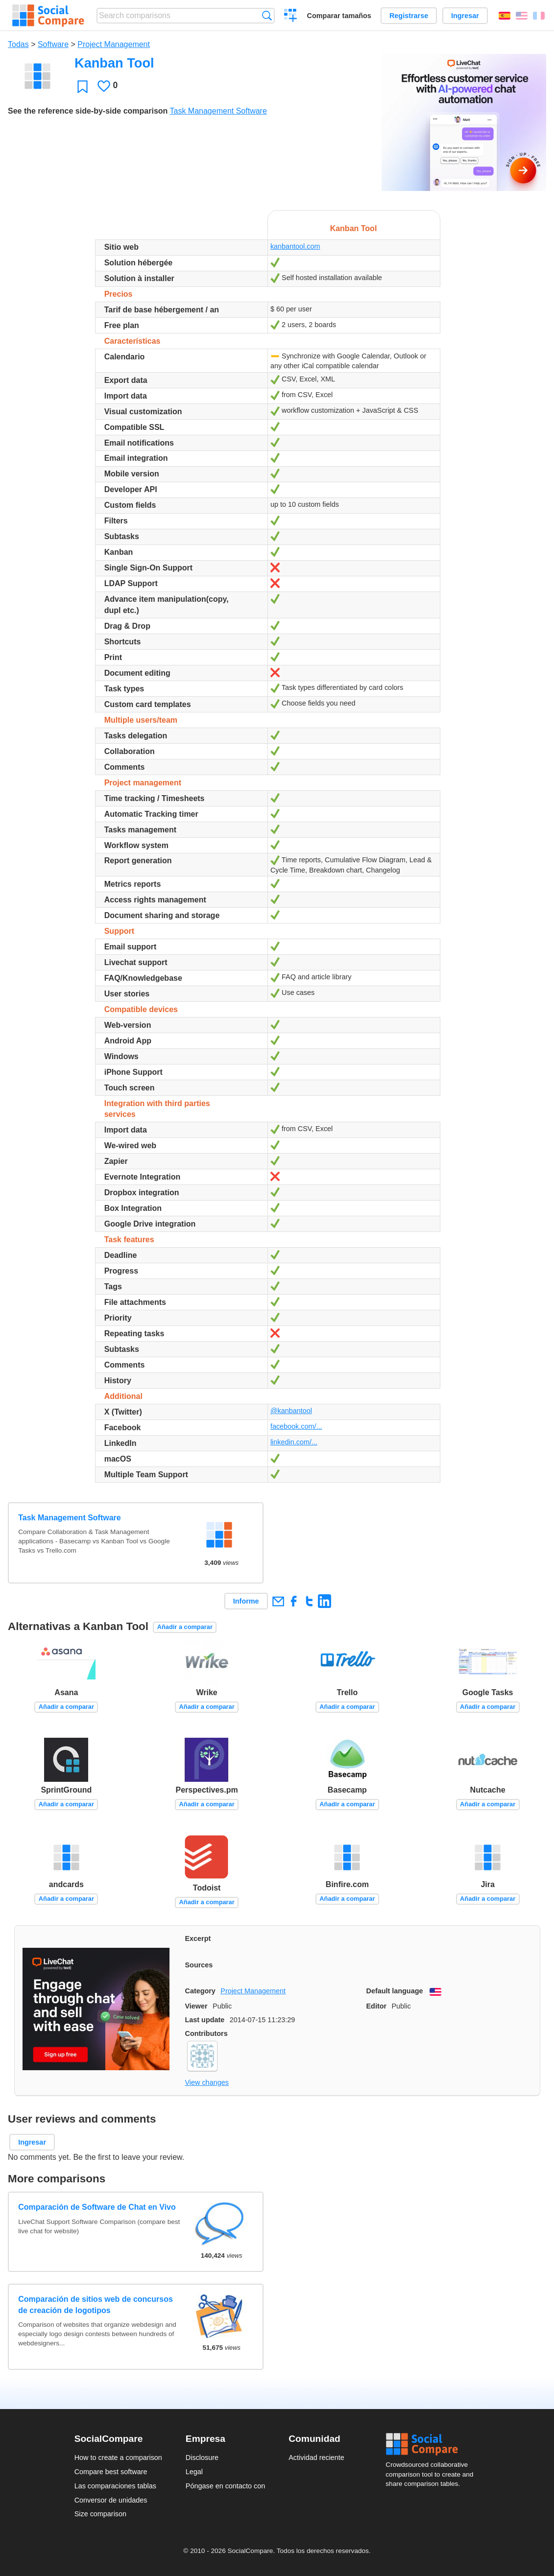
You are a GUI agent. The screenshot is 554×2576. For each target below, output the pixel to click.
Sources (199, 1965)
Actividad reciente (316, 2457)
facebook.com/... (296, 1426)
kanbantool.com (295, 246)
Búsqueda (266, 15)
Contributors (206, 2033)
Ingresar (465, 16)
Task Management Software (218, 111)
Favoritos (82, 86)
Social (432, 2444)
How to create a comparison (118, 2457)
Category (200, 1991)
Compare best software (110, 2472)
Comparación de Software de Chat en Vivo (97, 2207)
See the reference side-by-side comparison (88, 111)
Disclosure (202, 2457)
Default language (394, 1991)
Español (504, 16)
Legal (194, 2472)
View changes (207, 2082)
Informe (246, 1601)
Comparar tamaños (339, 16)
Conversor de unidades (110, 2500)
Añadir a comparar (185, 1627)
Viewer (196, 2006)
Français (539, 16)
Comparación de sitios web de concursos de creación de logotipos (95, 2304)
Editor (376, 2006)
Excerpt (198, 1938)
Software (53, 44)
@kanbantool (291, 1411)
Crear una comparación (290, 16)
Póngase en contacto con (225, 2486)
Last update (205, 2020)
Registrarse (408, 16)
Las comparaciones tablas (115, 2486)
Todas (18, 44)
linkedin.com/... (293, 1442)
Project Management (113, 44)
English (522, 16)
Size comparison (100, 2514)
